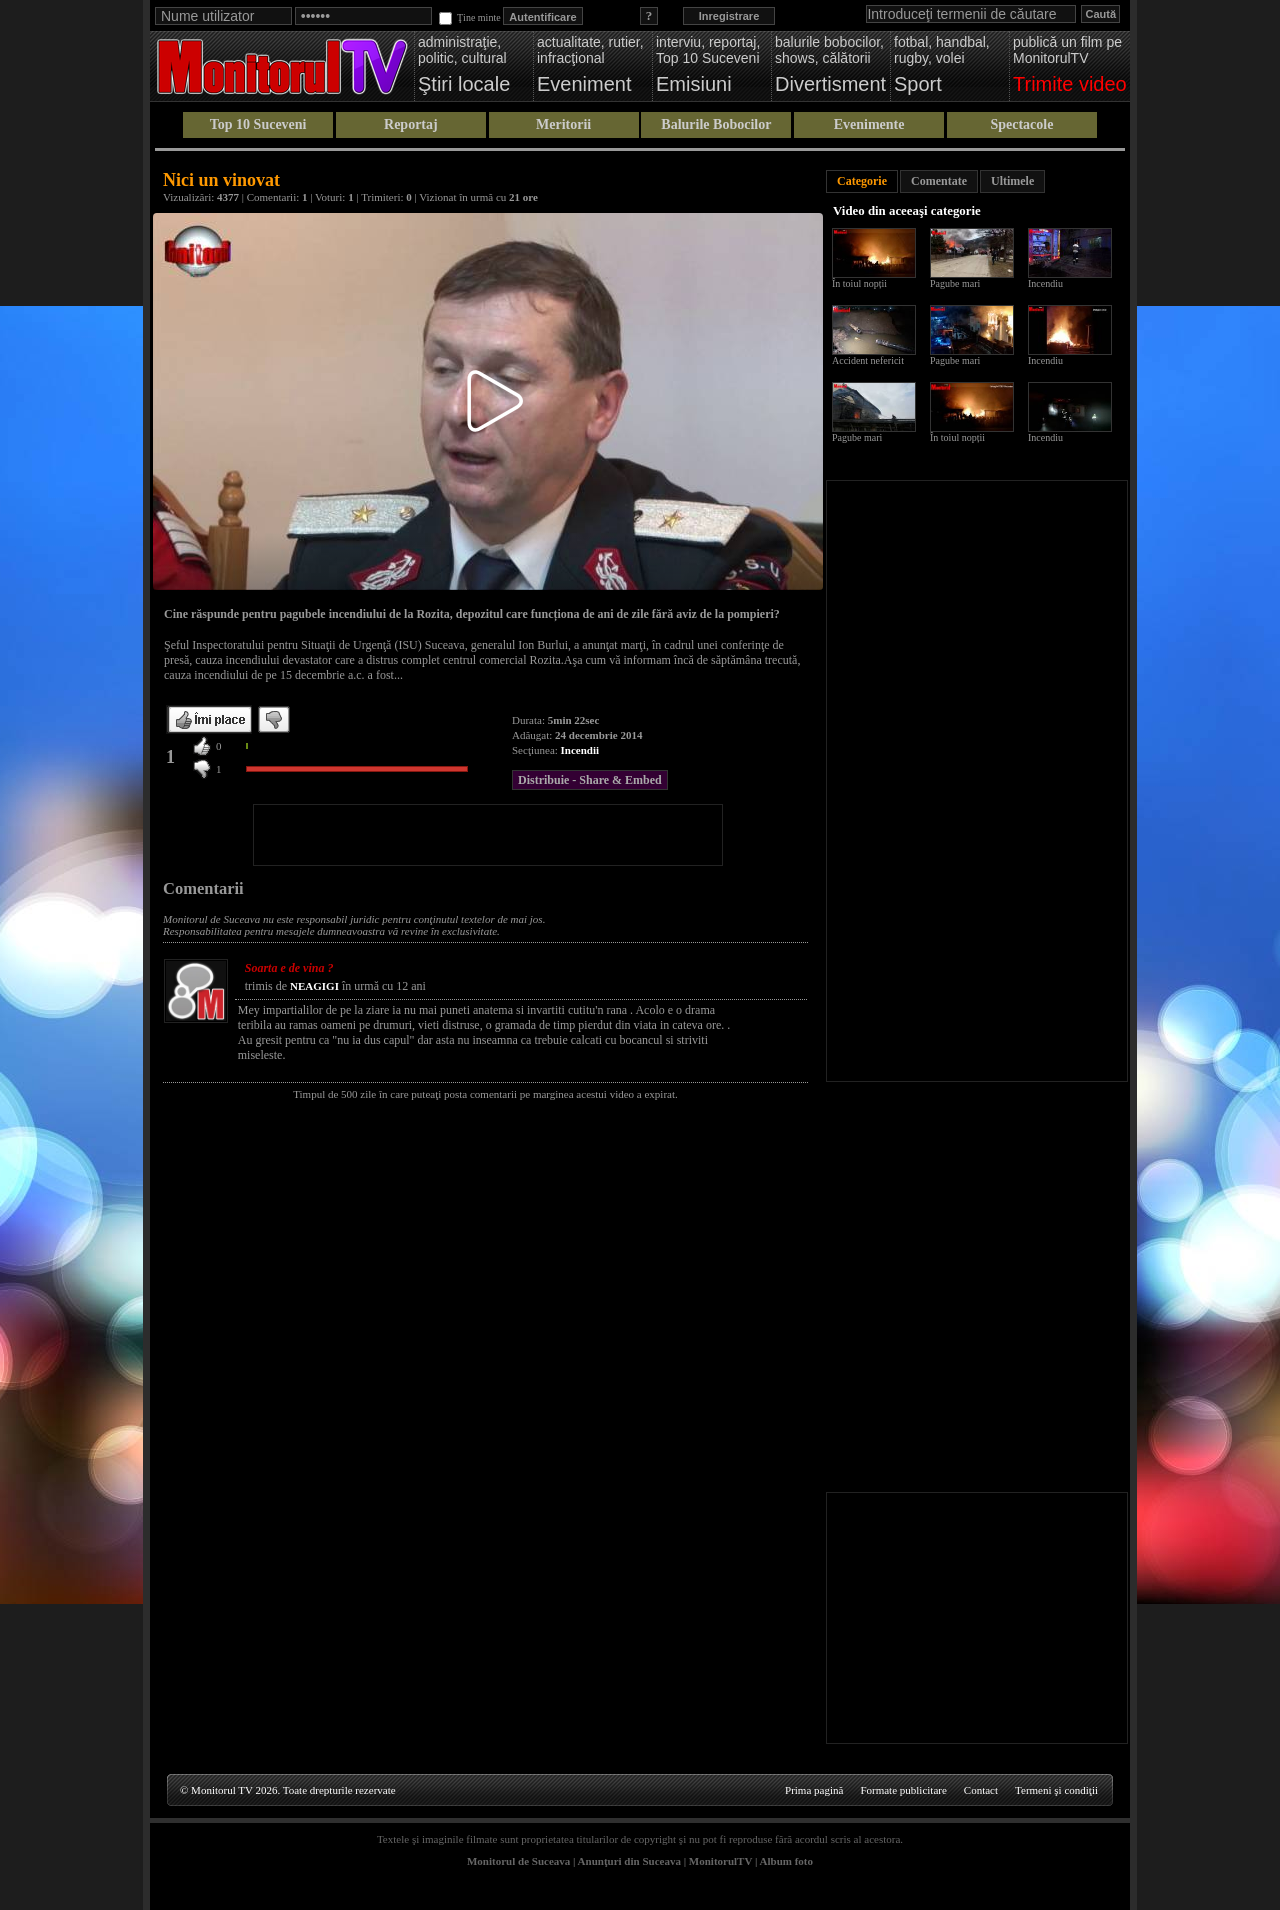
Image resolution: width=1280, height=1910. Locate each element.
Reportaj (411, 124)
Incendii (580, 750)
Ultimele (1012, 181)
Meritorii (563, 124)
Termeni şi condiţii (1056, 1790)
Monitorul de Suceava (518, 1861)
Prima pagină (814, 1790)
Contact (981, 1790)
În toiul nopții (859, 283)
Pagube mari (955, 283)
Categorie (862, 181)
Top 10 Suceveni (258, 124)
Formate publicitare (903, 1790)
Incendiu (1045, 283)
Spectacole (1021, 124)
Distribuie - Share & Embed (590, 780)
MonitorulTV (720, 1861)
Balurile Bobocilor (716, 124)
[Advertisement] (488, 835)
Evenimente (869, 124)
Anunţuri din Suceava (629, 1861)
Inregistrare (729, 16)
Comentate (939, 181)
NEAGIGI (314, 986)
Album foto (786, 1861)
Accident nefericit (868, 360)
